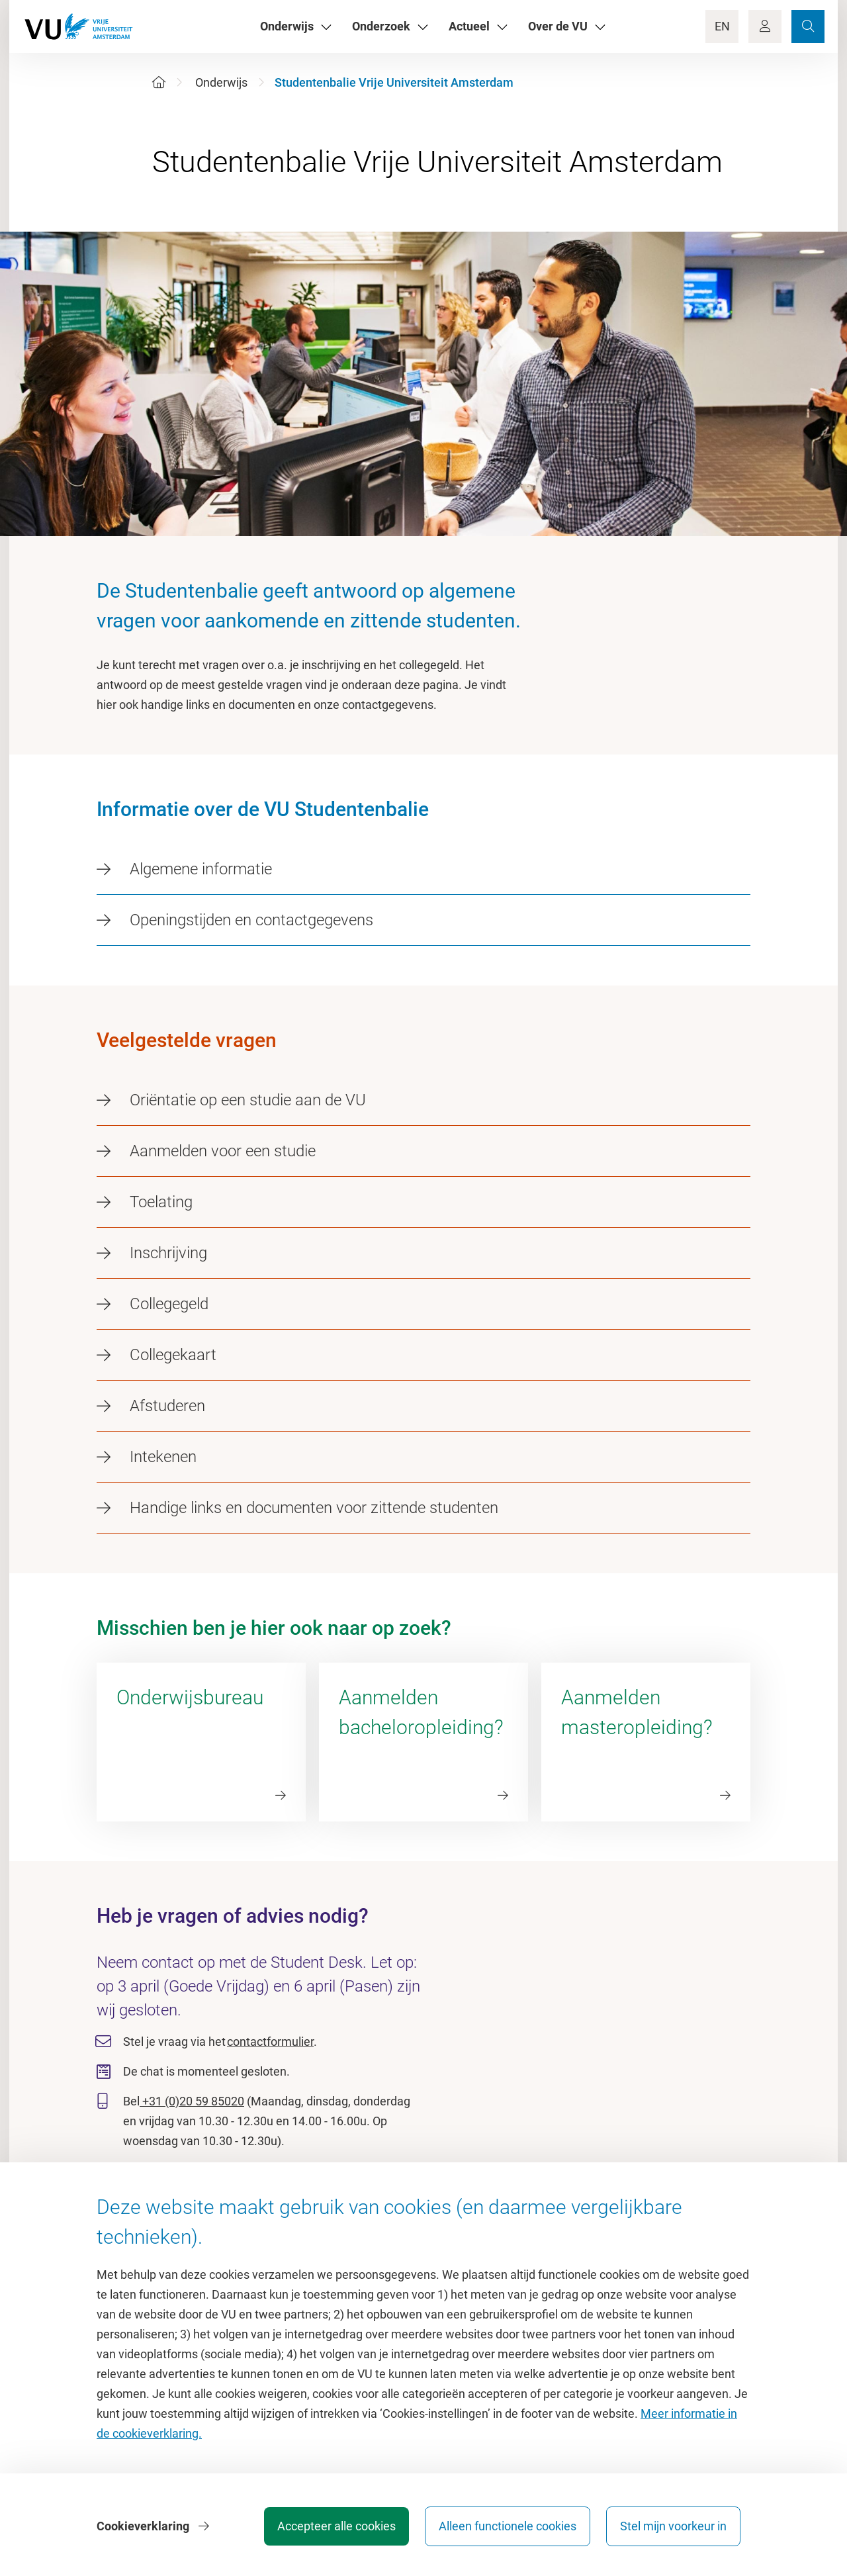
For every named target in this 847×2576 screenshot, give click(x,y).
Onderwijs (221, 82)
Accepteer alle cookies (336, 2526)
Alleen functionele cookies (507, 2526)
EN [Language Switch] (722, 26)
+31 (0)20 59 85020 (192, 2101)
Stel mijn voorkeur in (673, 2526)
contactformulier (270, 2041)
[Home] (158, 82)
